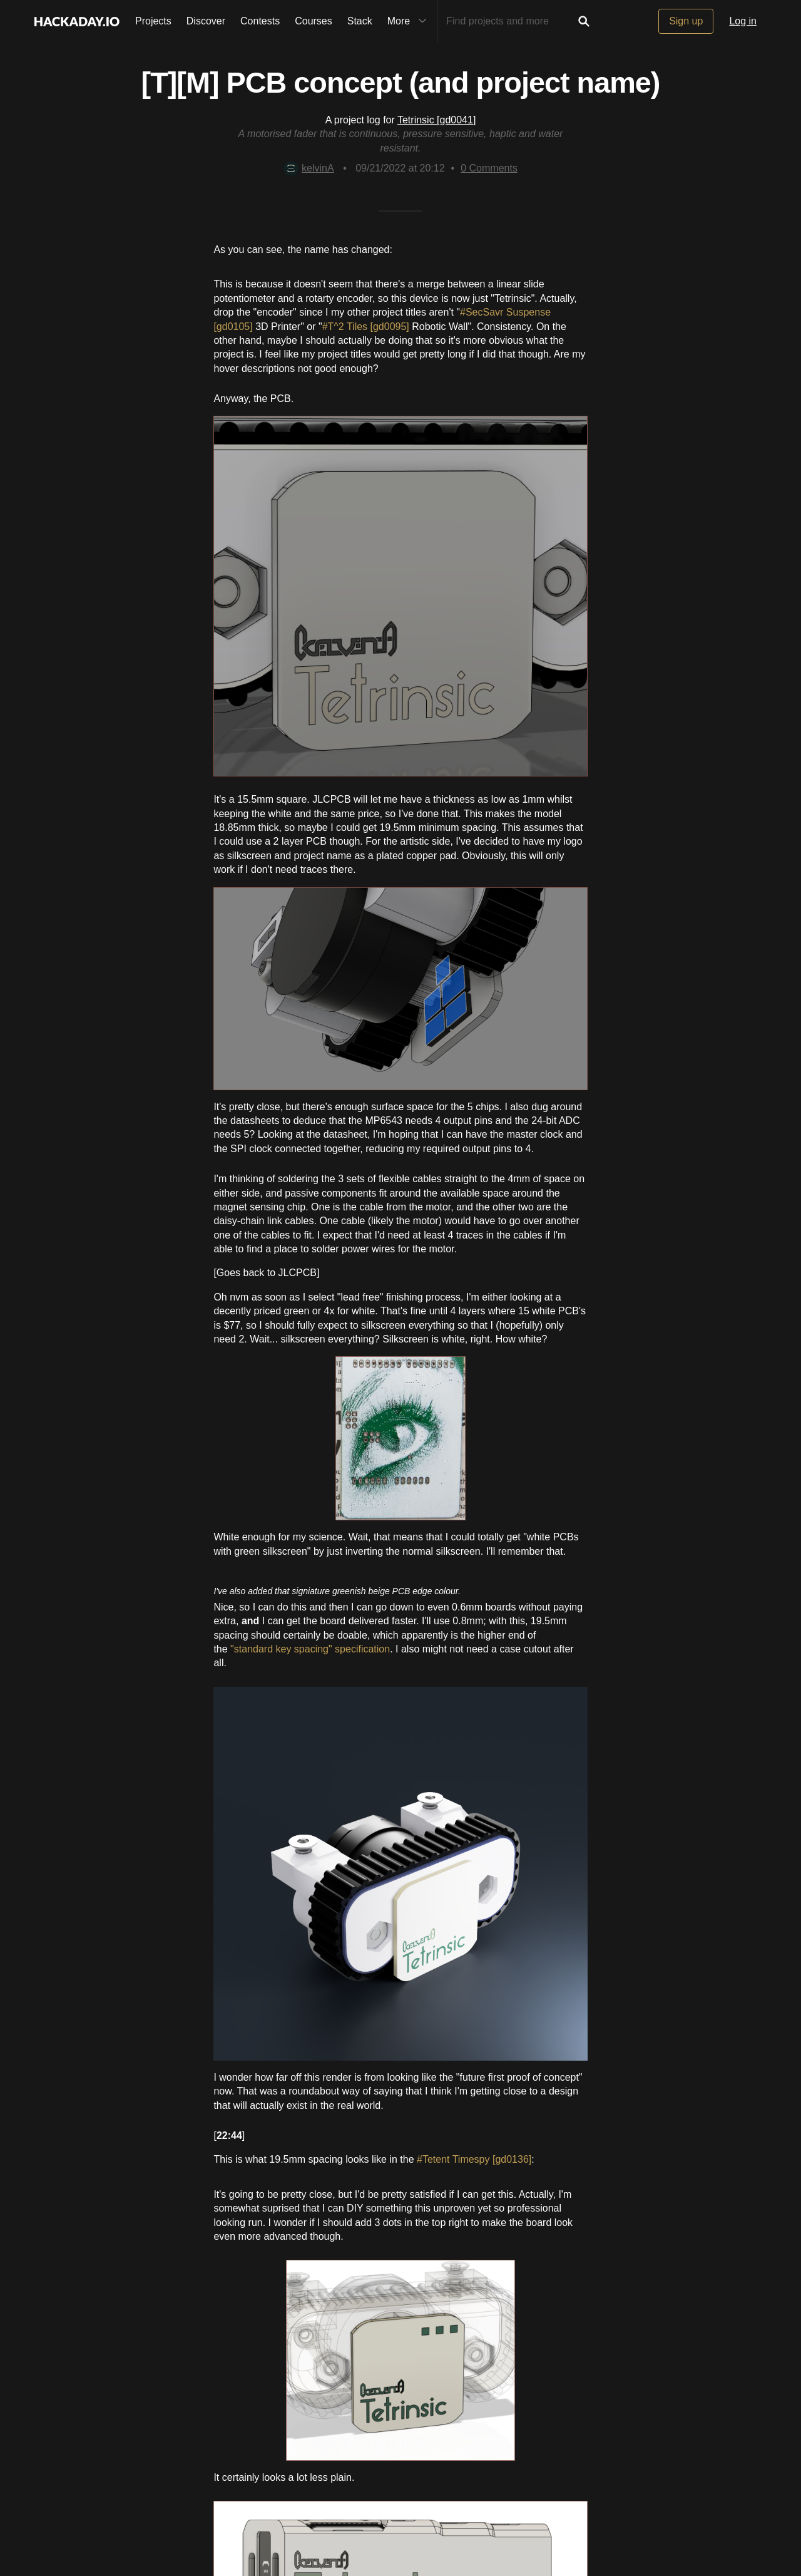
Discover (205, 21)
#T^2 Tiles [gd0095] (367, 326)
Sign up (686, 21)
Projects (153, 21)
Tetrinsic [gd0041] (436, 120)
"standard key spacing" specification (310, 1649)
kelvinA (308, 168)
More (409, 21)
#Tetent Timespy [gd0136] (474, 2159)
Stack (359, 21)
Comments (489, 168)
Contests (260, 21)
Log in (743, 21)
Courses (313, 21)
